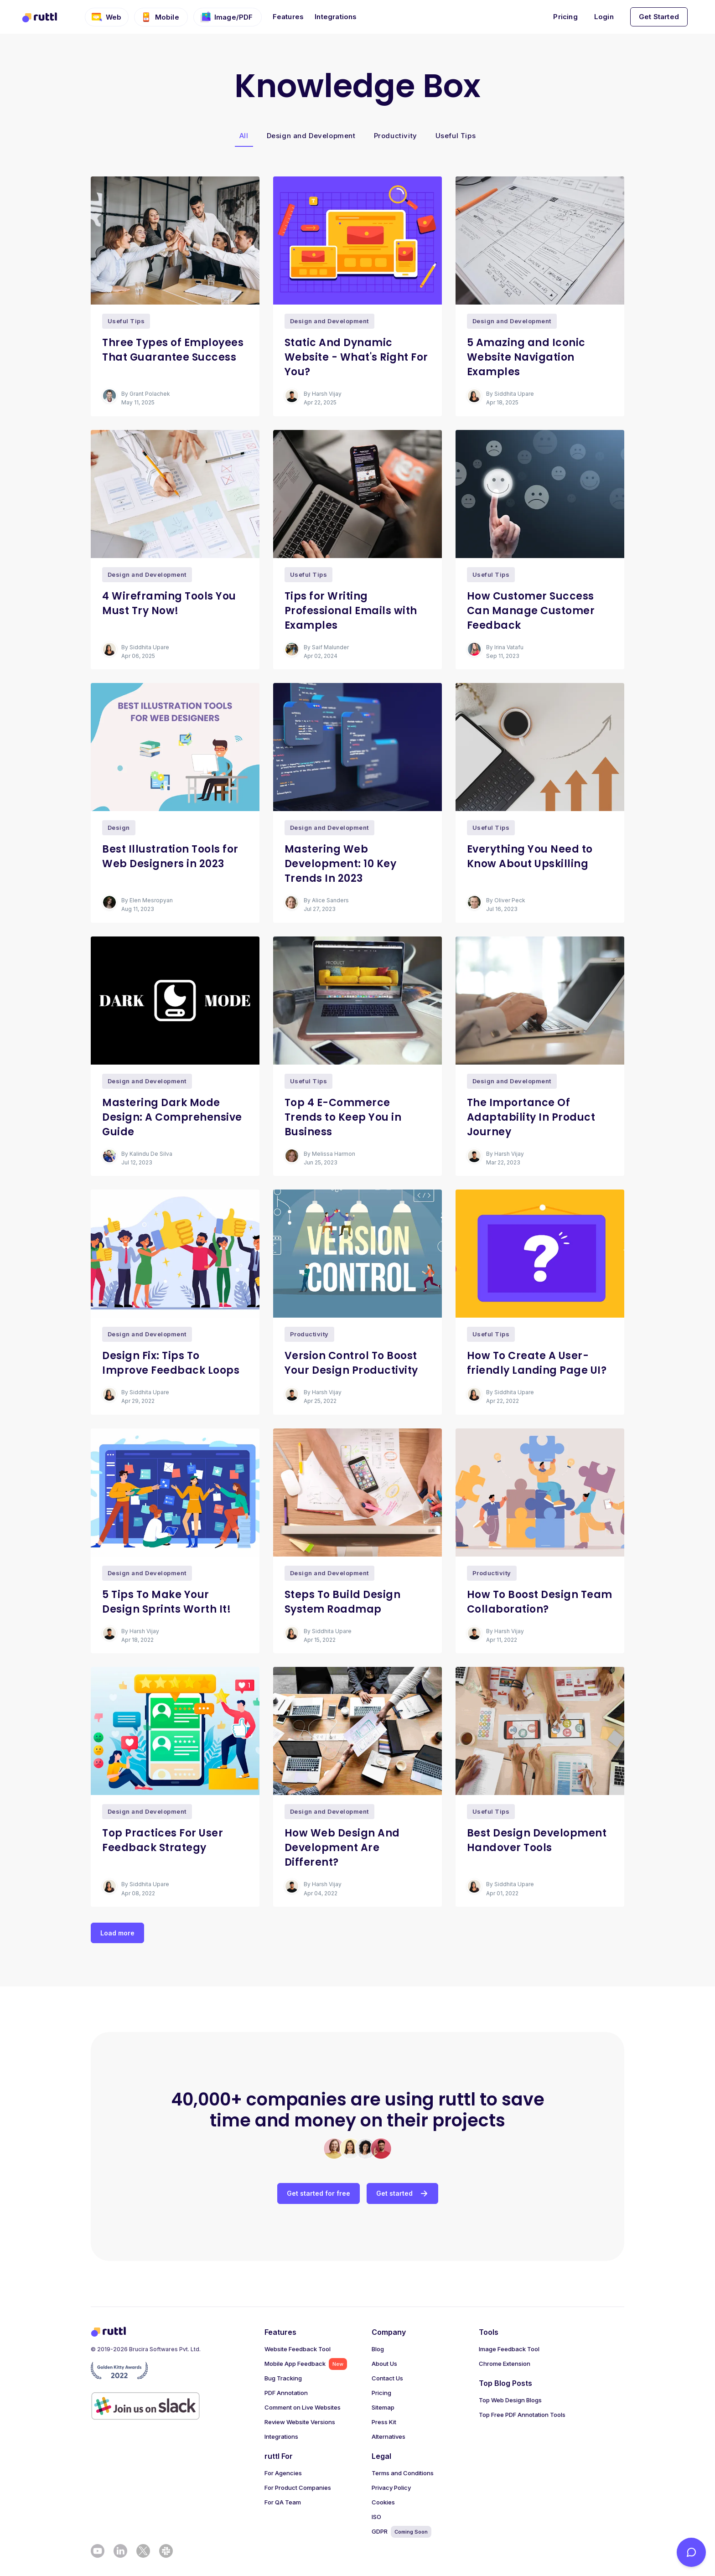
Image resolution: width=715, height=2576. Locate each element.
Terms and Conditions (403, 2473)
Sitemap (383, 2407)
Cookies (383, 2502)
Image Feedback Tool (509, 2349)
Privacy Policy (391, 2487)
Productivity (395, 135)
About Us (384, 2363)
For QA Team (282, 2502)
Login (604, 16)
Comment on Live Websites (302, 2407)
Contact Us (387, 2378)
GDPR (401, 2532)
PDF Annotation (286, 2392)
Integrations (336, 16)
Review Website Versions (299, 2422)
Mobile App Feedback (305, 2363)
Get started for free (318, 2193)
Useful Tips (455, 135)
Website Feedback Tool (297, 2349)
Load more (117, 1933)
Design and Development (311, 135)
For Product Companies (297, 2487)
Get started (402, 2193)
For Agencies (283, 2473)
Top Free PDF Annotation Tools (522, 2414)
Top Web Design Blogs (510, 2400)
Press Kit (384, 2422)
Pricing (565, 16)
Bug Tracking (283, 2378)
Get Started (659, 16)
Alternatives (388, 2436)
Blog (378, 2349)
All (244, 135)
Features (288, 16)
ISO (376, 2516)
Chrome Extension (504, 2363)
